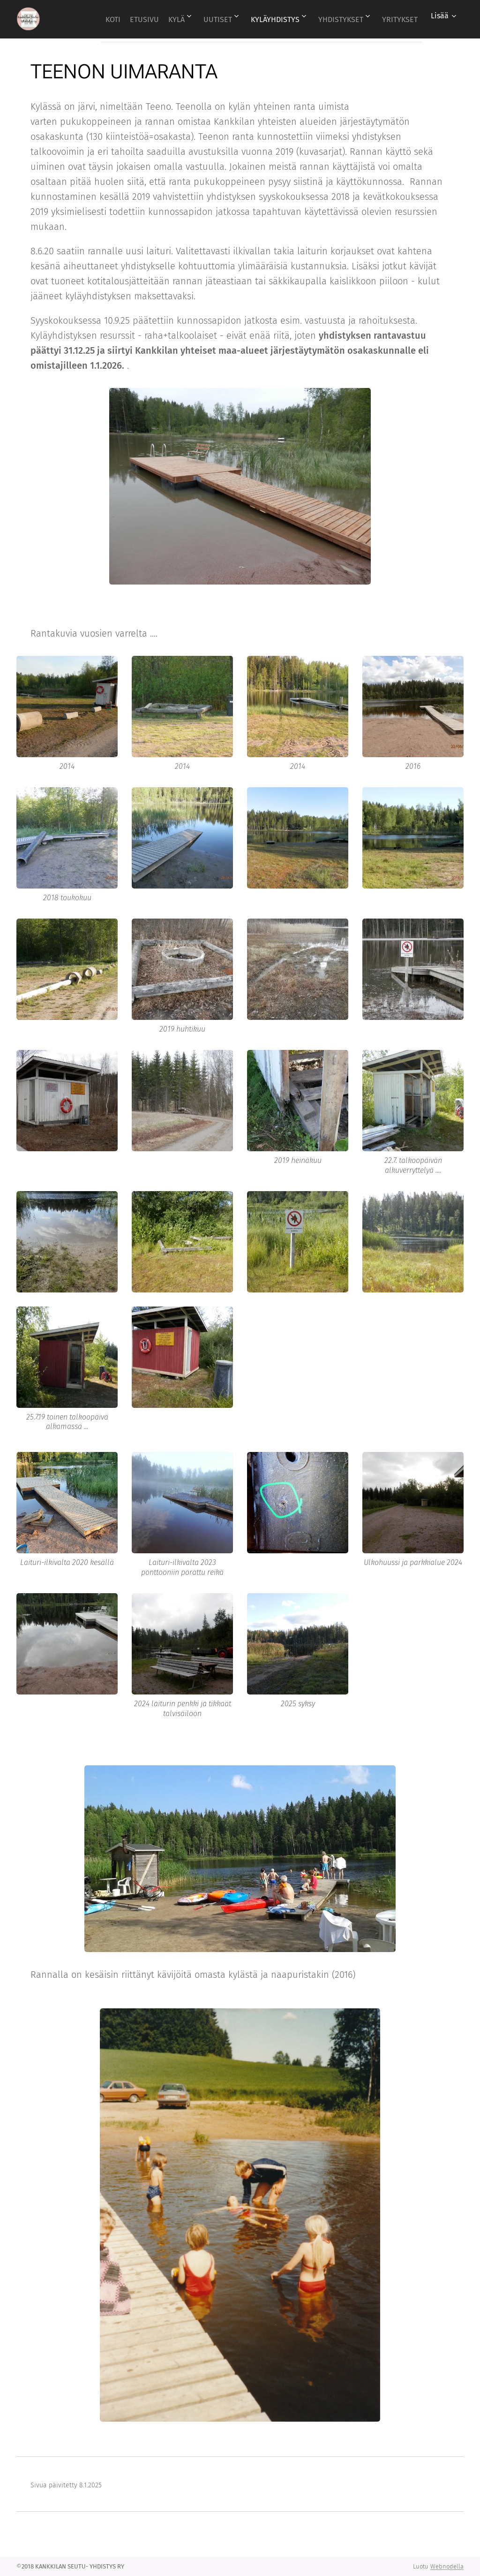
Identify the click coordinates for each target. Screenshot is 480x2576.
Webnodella (447, 2566)
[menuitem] (128, 19)
